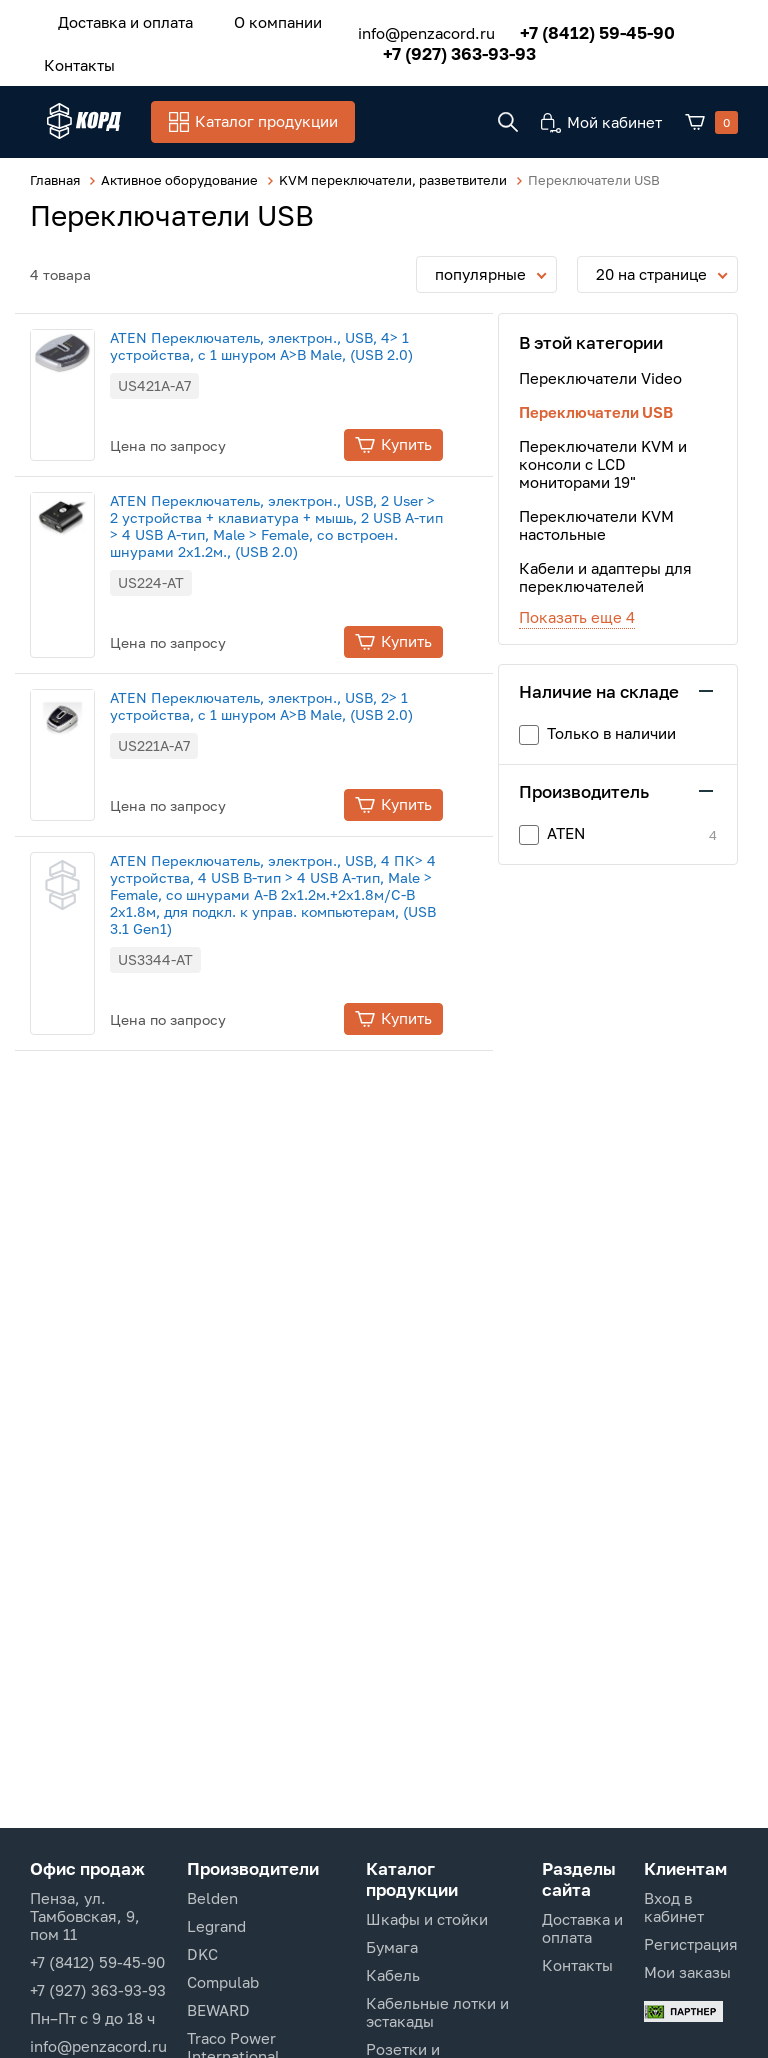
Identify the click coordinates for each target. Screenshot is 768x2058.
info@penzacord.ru (404, 28)
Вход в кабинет (674, 1907)
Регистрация (691, 1944)
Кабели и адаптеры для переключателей (605, 576)
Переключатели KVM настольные (596, 524)
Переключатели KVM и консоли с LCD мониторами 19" (603, 463)
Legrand (216, 1926)
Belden (212, 1898)
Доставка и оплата (116, 19)
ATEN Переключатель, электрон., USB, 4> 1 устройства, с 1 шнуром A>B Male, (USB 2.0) (296, 345)
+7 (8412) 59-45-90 (575, 27)
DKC (202, 1954)
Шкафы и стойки (427, 1919)
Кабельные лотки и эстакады (437, 2012)
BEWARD (218, 2010)
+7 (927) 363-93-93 (437, 48)
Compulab (223, 1982)
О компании (252, 19)
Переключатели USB (596, 411)
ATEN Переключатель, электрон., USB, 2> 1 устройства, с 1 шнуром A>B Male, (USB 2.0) (296, 705)
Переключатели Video (600, 377)
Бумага (392, 1947)
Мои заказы (687, 1972)
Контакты (70, 57)
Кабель (393, 1975)
